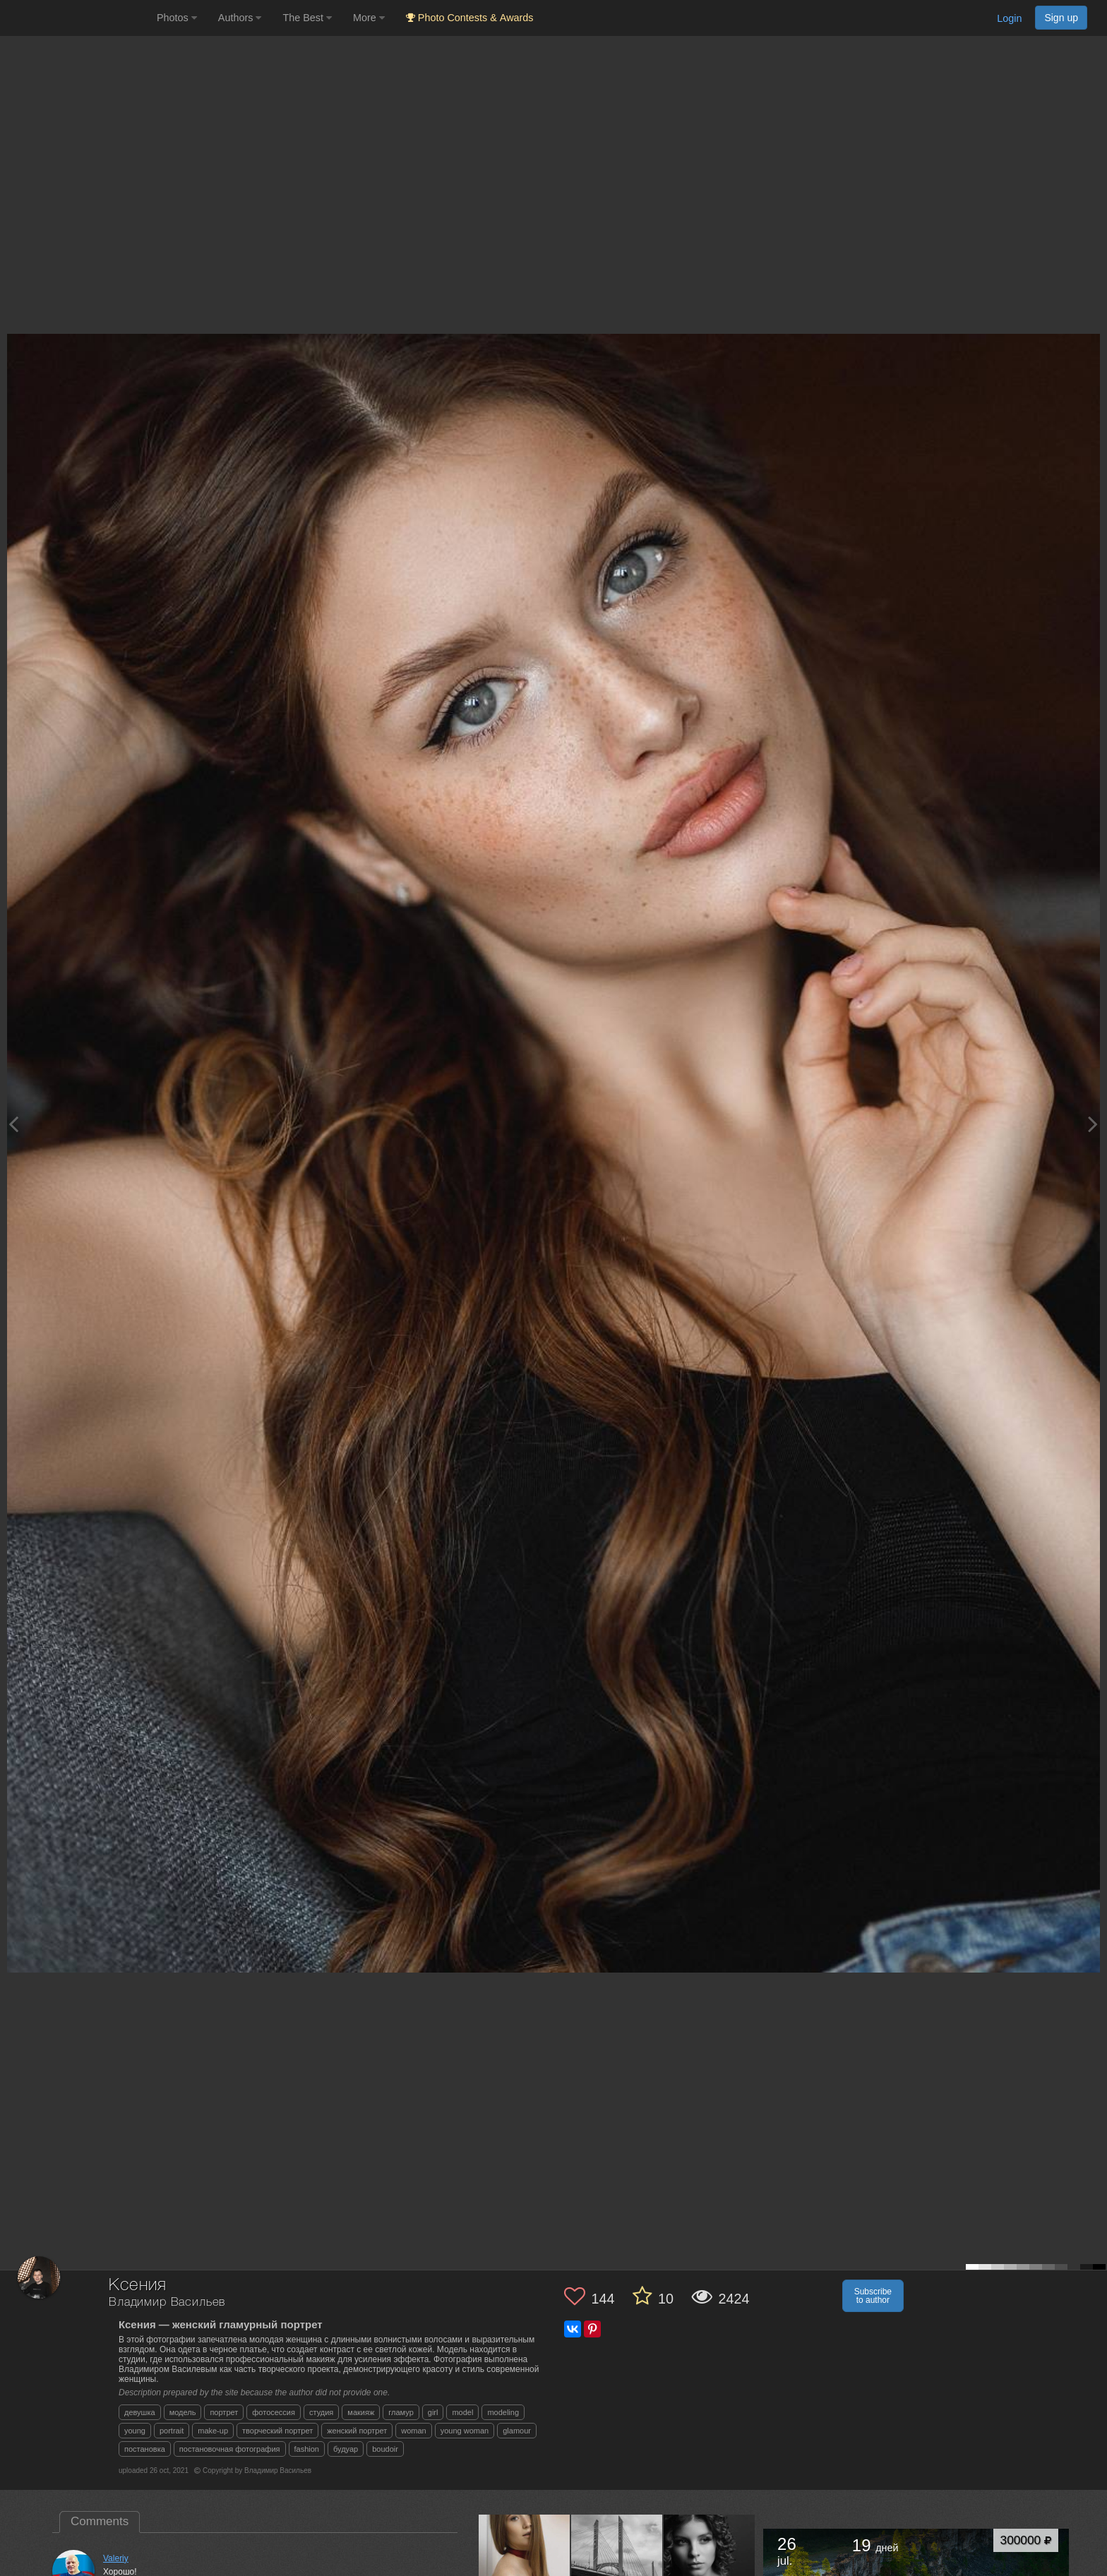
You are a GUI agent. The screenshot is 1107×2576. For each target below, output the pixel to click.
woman (413, 2430)
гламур (401, 2412)
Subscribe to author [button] (873, 2296)
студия (321, 2412)
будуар (345, 2449)
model (462, 2412)
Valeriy (115, 2558)
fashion (306, 2449)
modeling (503, 2412)
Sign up (1061, 18)
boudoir (385, 2449)
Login (1009, 18)
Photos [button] (177, 18)
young (134, 2430)
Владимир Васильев (167, 2302)
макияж (360, 2412)
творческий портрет (277, 2430)
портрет (224, 2412)
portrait (172, 2430)
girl (433, 2412)
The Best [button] (307, 18)
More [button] (369, 18)
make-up (213, 2430)
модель (182, 2412)
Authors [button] (240, 18)
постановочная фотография (229, 2449)
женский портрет (357, 2430)
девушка (139, 2412)
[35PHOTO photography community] (77, 18)
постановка (144, 2449)
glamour (517, 2430)
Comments (99, 2521)
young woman (465, 2430)
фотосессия (273, 2412)
